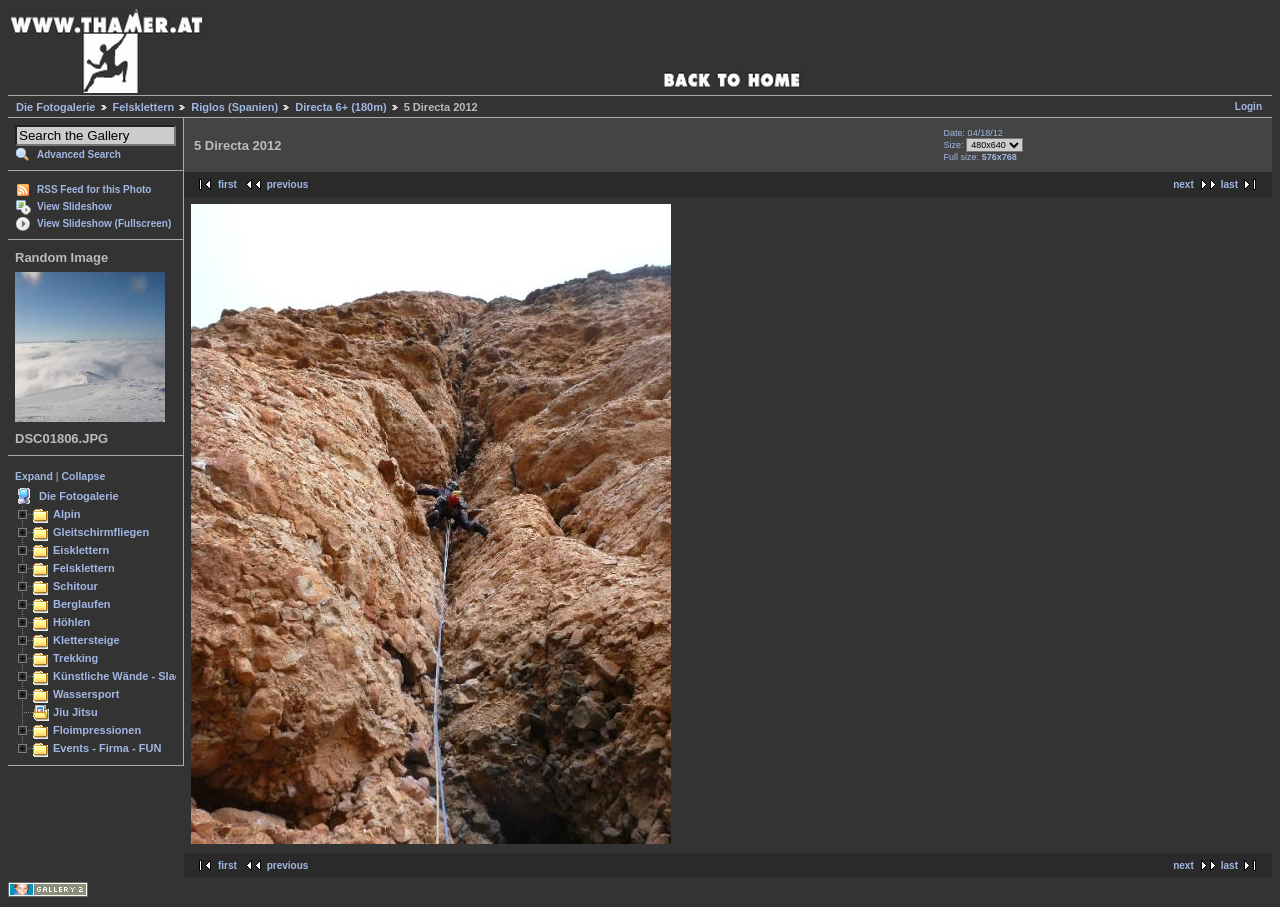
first (227, 184)
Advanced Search (79, 154)
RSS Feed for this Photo (94, 189)
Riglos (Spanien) (234, 107)
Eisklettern (81, 550)
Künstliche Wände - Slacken (126, 676)
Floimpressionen (97, 730)
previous (288, 184)
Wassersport (86, 694)
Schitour (75, 586)
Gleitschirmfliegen (101, 532)
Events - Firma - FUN (107, 748)
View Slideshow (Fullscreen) (104, 223)
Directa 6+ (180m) (340, 107)
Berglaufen (82, 604)
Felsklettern (144, 107)
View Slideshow (74, 206)
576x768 (999, 157)
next (1183, 184)
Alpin (67, 514)
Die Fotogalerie (55, 107)
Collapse (84, 476)
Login (1248, 106)
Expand (34, 476)
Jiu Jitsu (75, 712)
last (1229, 184)
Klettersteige (86, 640)
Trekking (75, 658)
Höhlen (71, 622)
